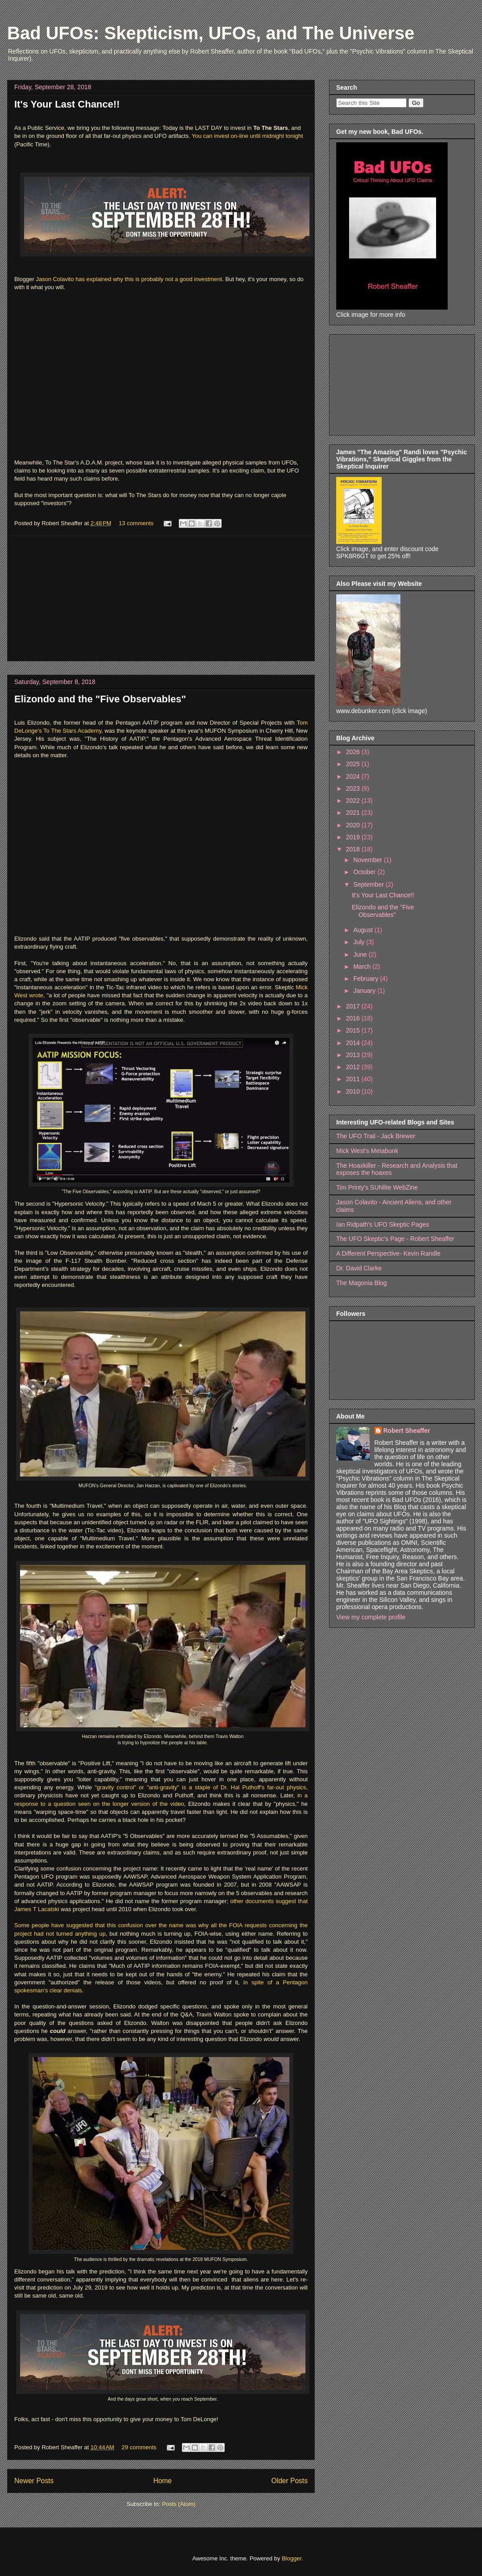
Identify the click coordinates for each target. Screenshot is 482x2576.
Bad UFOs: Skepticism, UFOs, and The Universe (211, 33)
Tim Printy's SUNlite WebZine (377, 1187)
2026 (354, 751)
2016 (354, 1018)
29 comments (139, 2447)
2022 (354, 800)
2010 (354, 1091)
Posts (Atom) (178, 2504)
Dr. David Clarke (359, 1268)
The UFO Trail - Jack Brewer (375, 1136)
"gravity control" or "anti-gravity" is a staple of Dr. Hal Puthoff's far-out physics (200, 1787)
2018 (354, 849)
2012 (354, 1066)
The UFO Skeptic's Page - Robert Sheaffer (395, 1238)
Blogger (291, 2558)
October (365, 871)
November (368, 859)
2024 (354, 776)
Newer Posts (34, 2481)
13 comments (136, 523)
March (362, 966)
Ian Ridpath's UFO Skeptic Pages (382, 1224)
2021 (354, 812)
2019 (354, 837)
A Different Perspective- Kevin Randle (388, 1253)
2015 (354, 1030)
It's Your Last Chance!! (67, 104)
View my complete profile (370, 1617)
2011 (354, 1079)
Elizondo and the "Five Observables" (100, 699)
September (369, 884)
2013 (354, 1054)
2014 (354, 1042)
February (366, 978)
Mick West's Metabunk (367, 1150)
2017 (354, 1006)
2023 (354, 788)
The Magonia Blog (361, 1282)
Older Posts (290, 2481)
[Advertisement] (161, 598)
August (363, 929)
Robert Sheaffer (406, 1430)
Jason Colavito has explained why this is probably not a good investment (129, 279)
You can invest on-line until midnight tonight (247, 136)
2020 (354, 825)
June (360, 954)
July (359, 942)
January (365, 990)
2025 (354, 763)
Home (162, 2481)
